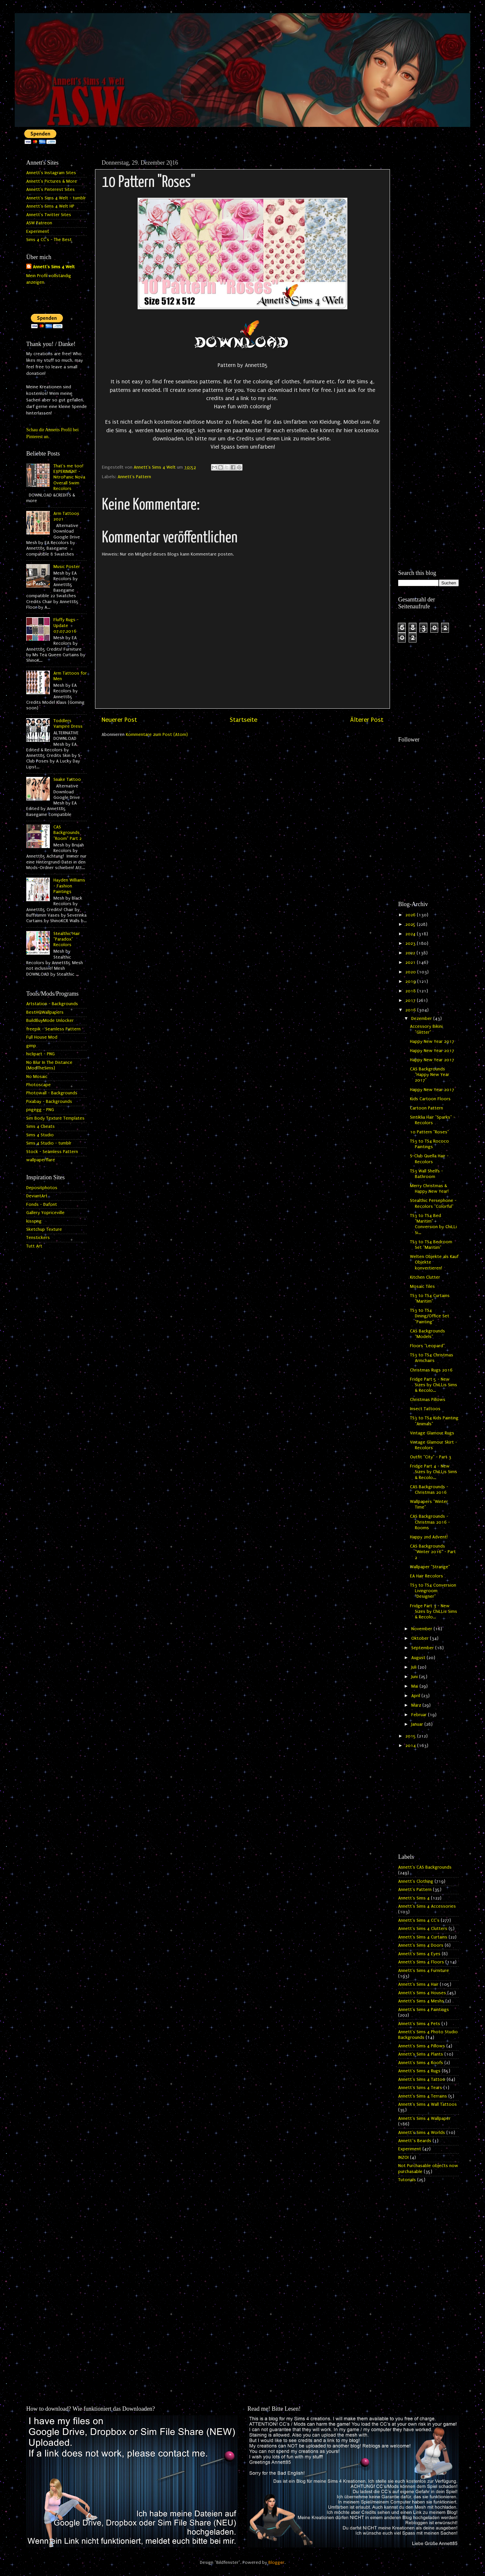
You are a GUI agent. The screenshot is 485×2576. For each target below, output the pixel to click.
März (416, 1705)
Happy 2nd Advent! (429, 1537)
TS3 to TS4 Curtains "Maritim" (430, 1298)
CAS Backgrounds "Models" (427, 1334)
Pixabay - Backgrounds (49, 1101)
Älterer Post (366, 719)
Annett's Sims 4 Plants (420, 2054)
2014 (411, 1745)
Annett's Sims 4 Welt (54, 267)
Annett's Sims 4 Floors (421, 1962)
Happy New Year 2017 (432, 1041)
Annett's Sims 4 (414, 1898)
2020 (411, 972)
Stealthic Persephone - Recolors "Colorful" (433, 1203)
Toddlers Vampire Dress (68, 723)
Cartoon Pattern (426, 1108)
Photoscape (38, 1084)
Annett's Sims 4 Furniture (423, 1970)
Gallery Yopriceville (45, 1212)
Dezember (422, 1018)
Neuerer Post (119, 719)
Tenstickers (38, 1237)
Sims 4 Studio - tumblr (48, 1143)
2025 (411, 924)
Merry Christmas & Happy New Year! (429, 1188)
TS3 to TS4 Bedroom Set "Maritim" (431, 1244)
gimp (31, 1045)
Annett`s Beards (414, 2140)
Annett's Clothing (415, 1881)
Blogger (276, 2562)
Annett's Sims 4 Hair (418, 1984)
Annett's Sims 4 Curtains (422, 1937)
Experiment (37, 231)
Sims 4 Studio (40, 1135)
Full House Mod (41, 1037)
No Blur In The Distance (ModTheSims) (49, 1065)
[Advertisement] (428, 254)
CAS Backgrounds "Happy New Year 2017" (429, 1074)
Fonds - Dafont (41, 1204)
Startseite (243, 719)
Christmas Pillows (427, 1399)
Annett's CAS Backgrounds (425, 1867)
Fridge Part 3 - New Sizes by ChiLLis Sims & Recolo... (433, 1611)
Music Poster (66, 566)
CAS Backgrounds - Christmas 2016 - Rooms (430, 1522)
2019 (411, 981)
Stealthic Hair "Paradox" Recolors (66, 939)
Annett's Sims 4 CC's (418, 1920)
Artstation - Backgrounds (52, 1003)
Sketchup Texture (44, 1229)
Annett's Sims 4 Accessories (427, 1906)
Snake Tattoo (67, 779)
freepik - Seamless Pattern (53, 1029)
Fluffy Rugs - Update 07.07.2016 (66, 625)
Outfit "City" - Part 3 (430, 1457)
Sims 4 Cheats (40, 1126)
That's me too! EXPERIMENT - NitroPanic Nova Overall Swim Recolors (69, 477)
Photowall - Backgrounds (51, 1093)
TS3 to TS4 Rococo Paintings (429, 1144)
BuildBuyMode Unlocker (50, 1020)
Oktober (420, 1638)
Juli (414, 1667)
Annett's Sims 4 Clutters (422, 1928)
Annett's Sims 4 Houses (422, 1993)
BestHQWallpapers (45, 1012)
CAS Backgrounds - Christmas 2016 (429, 1489)
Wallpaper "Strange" (430, 1567)
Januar (417, 1724)
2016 (411, 1010)
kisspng (34, 1221)
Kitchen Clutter (425, 1277)
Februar (419, 1714)
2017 (411, 1000)
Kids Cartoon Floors (430, 1099)
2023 (411, 943)
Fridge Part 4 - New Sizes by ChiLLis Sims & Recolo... (433, 1472)
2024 (411, 934)
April (416, 1695)
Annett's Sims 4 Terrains (422, 2096)
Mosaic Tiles (422, 1286)
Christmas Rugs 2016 (431, 1370)
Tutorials (407, 2179)
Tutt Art (34, 1246)
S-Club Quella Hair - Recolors (429, 1158)
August (419, 1657)
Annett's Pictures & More (51, 181)
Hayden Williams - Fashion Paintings (69, 886)
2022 (411, 953)
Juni (415, 1676)
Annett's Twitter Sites (48, 214)
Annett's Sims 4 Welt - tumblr (56, 198)
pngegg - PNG (40, 1109)
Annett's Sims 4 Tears (420, 2087)
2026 (411, 915)
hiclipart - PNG (40, 1054)
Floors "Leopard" (427, 1346)
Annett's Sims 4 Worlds (421, 2132)
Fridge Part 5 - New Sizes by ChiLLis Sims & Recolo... (433, 1385)
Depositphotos (41, 1187)
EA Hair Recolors (426, 1576)
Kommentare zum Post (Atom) (157, 734)
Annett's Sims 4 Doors (420, 1945)
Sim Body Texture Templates (55, 1118)
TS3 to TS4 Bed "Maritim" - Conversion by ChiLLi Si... (433, 1224)
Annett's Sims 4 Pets (419, 2023)
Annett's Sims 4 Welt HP (50, 206)
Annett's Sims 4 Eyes (419, 1954)
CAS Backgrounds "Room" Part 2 (67, 832)
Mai (415, 1686)
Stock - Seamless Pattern (52, 1151)
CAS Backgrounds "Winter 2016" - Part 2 (433, 1552)
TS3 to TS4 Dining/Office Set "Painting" (429, 1316)
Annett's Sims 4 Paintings (423, 2009)
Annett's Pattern (134, 476)
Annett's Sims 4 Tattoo (421, 2079)
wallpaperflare (40, 1160)
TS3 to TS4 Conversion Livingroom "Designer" (433, 1591)
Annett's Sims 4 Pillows (421, 2046)
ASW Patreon (39, 223)
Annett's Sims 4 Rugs (419, 2071)
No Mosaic (37, 1076)
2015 (411, 1736)
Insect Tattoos (425, 1408)
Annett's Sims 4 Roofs (420, 2062)
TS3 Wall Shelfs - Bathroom (426, 1173)
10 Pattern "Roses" (429, 1132)
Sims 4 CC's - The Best (49, 239)
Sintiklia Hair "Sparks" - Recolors (432, 1120)
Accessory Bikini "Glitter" (426, 1029)
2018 (411, 991)
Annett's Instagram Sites (51, 172)
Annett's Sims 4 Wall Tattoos (427, 2104)
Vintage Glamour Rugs (432, 1433)
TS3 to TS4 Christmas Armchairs (431, 1357)
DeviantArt (37, 1196)
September (423, 1648)
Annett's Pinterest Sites (50, 189)
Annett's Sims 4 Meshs (421, 2001)
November (422, 1629)
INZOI (403, 2157)
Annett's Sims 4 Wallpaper (424, 2118)
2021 (411, 962)
